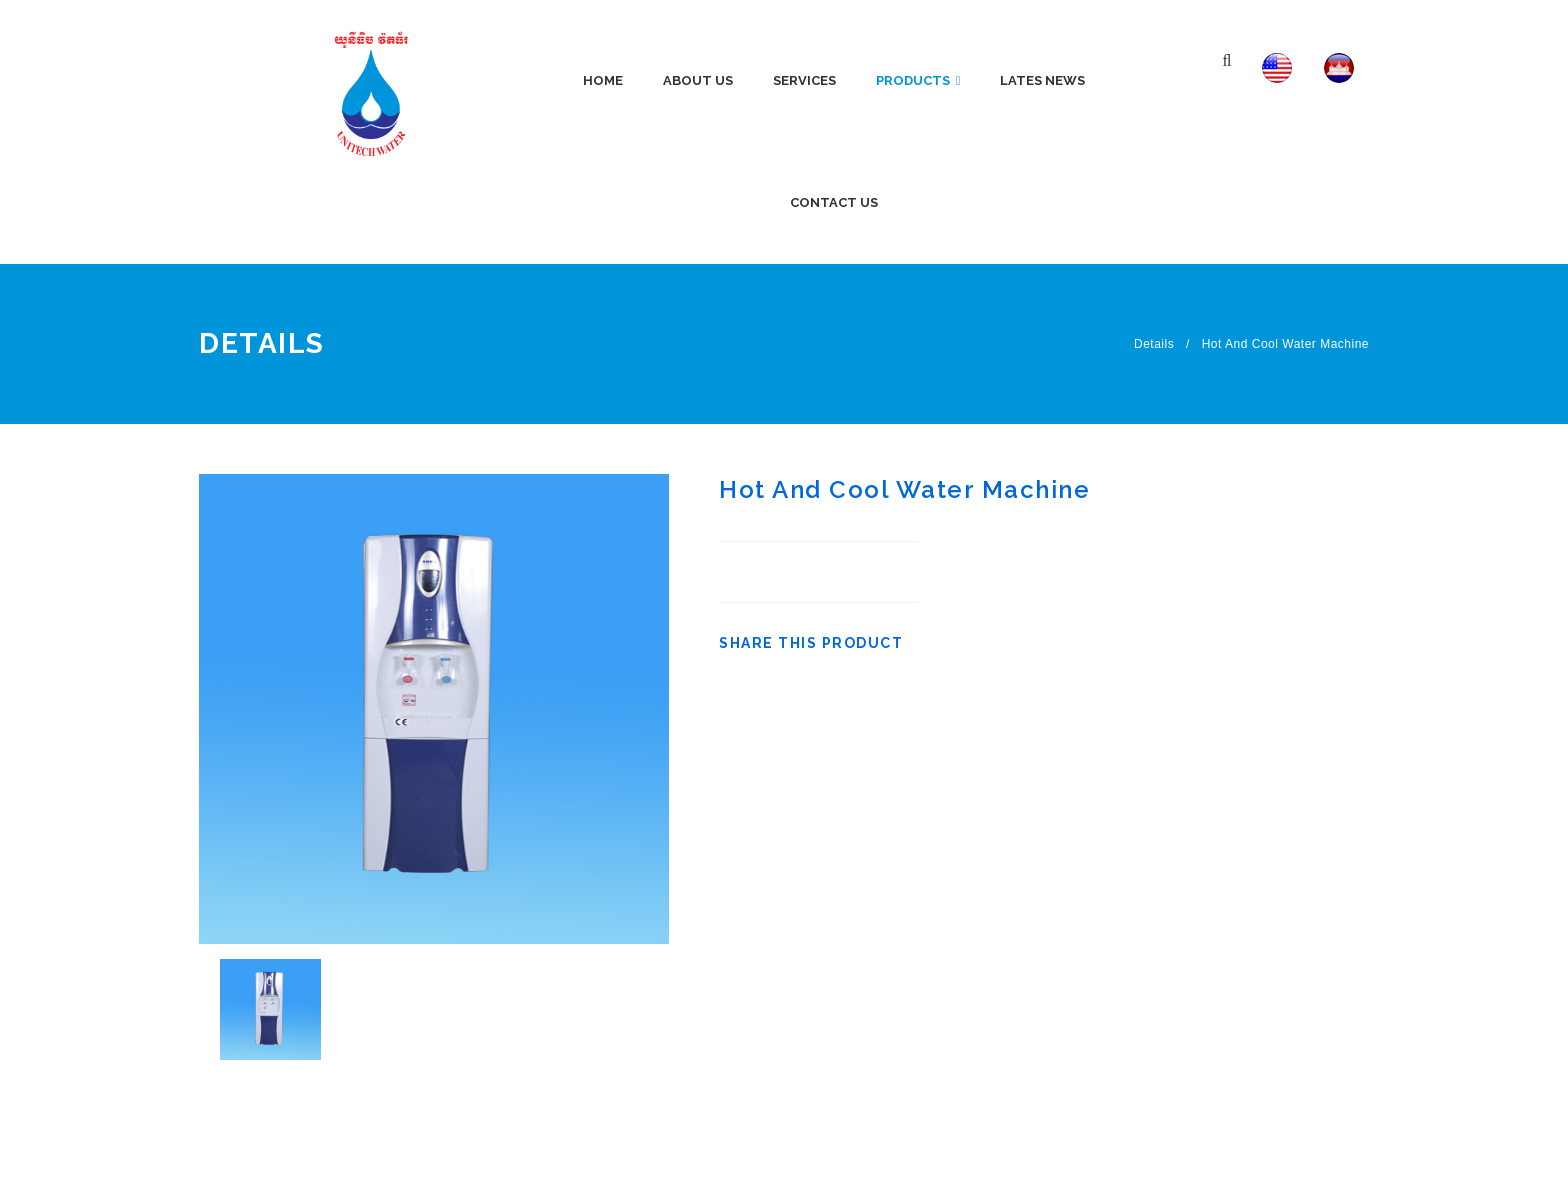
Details (1154, 344)
